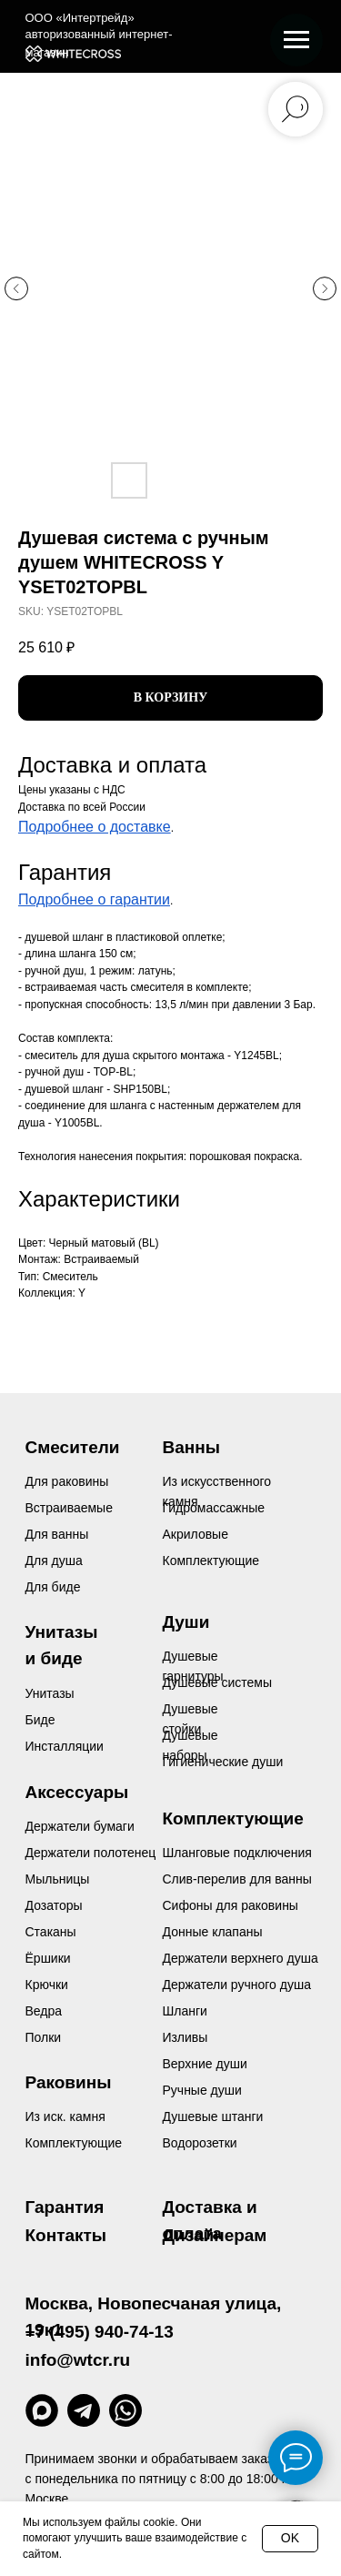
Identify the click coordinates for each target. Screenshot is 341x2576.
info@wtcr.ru (78, 2359)
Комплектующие (74, 2143)
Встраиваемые (69, 1507)
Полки (43, 2037)
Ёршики (48, 1958)
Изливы (185, 2037)
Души (186, 1621)
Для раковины (67, 1481)
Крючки (46, 1984)
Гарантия (65, 2207)
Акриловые (195, 1534)
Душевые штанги (213, 2116)
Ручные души (202, 2090)
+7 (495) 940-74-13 (99, 2331)
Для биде (53, 1587)
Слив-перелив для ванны (237, 1879)
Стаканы (50, 1931)
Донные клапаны (213, 1931)
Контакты (66, 2235)
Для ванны (57, 1534)
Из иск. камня (65, 2116)
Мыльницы (57, 1879)
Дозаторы (54, 1905)
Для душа (54, 1560)
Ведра (44, 2011)
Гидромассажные (214, 1507)
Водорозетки (200, 2143)
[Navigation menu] (296, 40)
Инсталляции (64, 1746)
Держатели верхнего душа (240, 1958)
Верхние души (205, 2063)
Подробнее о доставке (94, 826)
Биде (40, 1719)
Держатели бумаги (80, 1826)
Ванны (191, 1447)
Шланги (185, 2011)
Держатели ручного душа (237, 1984)
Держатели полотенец (90, 1852)
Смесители (72, 1447)
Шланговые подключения (237, 1852)
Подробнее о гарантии (94, 899)
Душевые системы (218, 1682)
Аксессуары (77, 1792)
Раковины (68, 2082)
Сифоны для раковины (230, 1905)
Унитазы (50, 1693)
